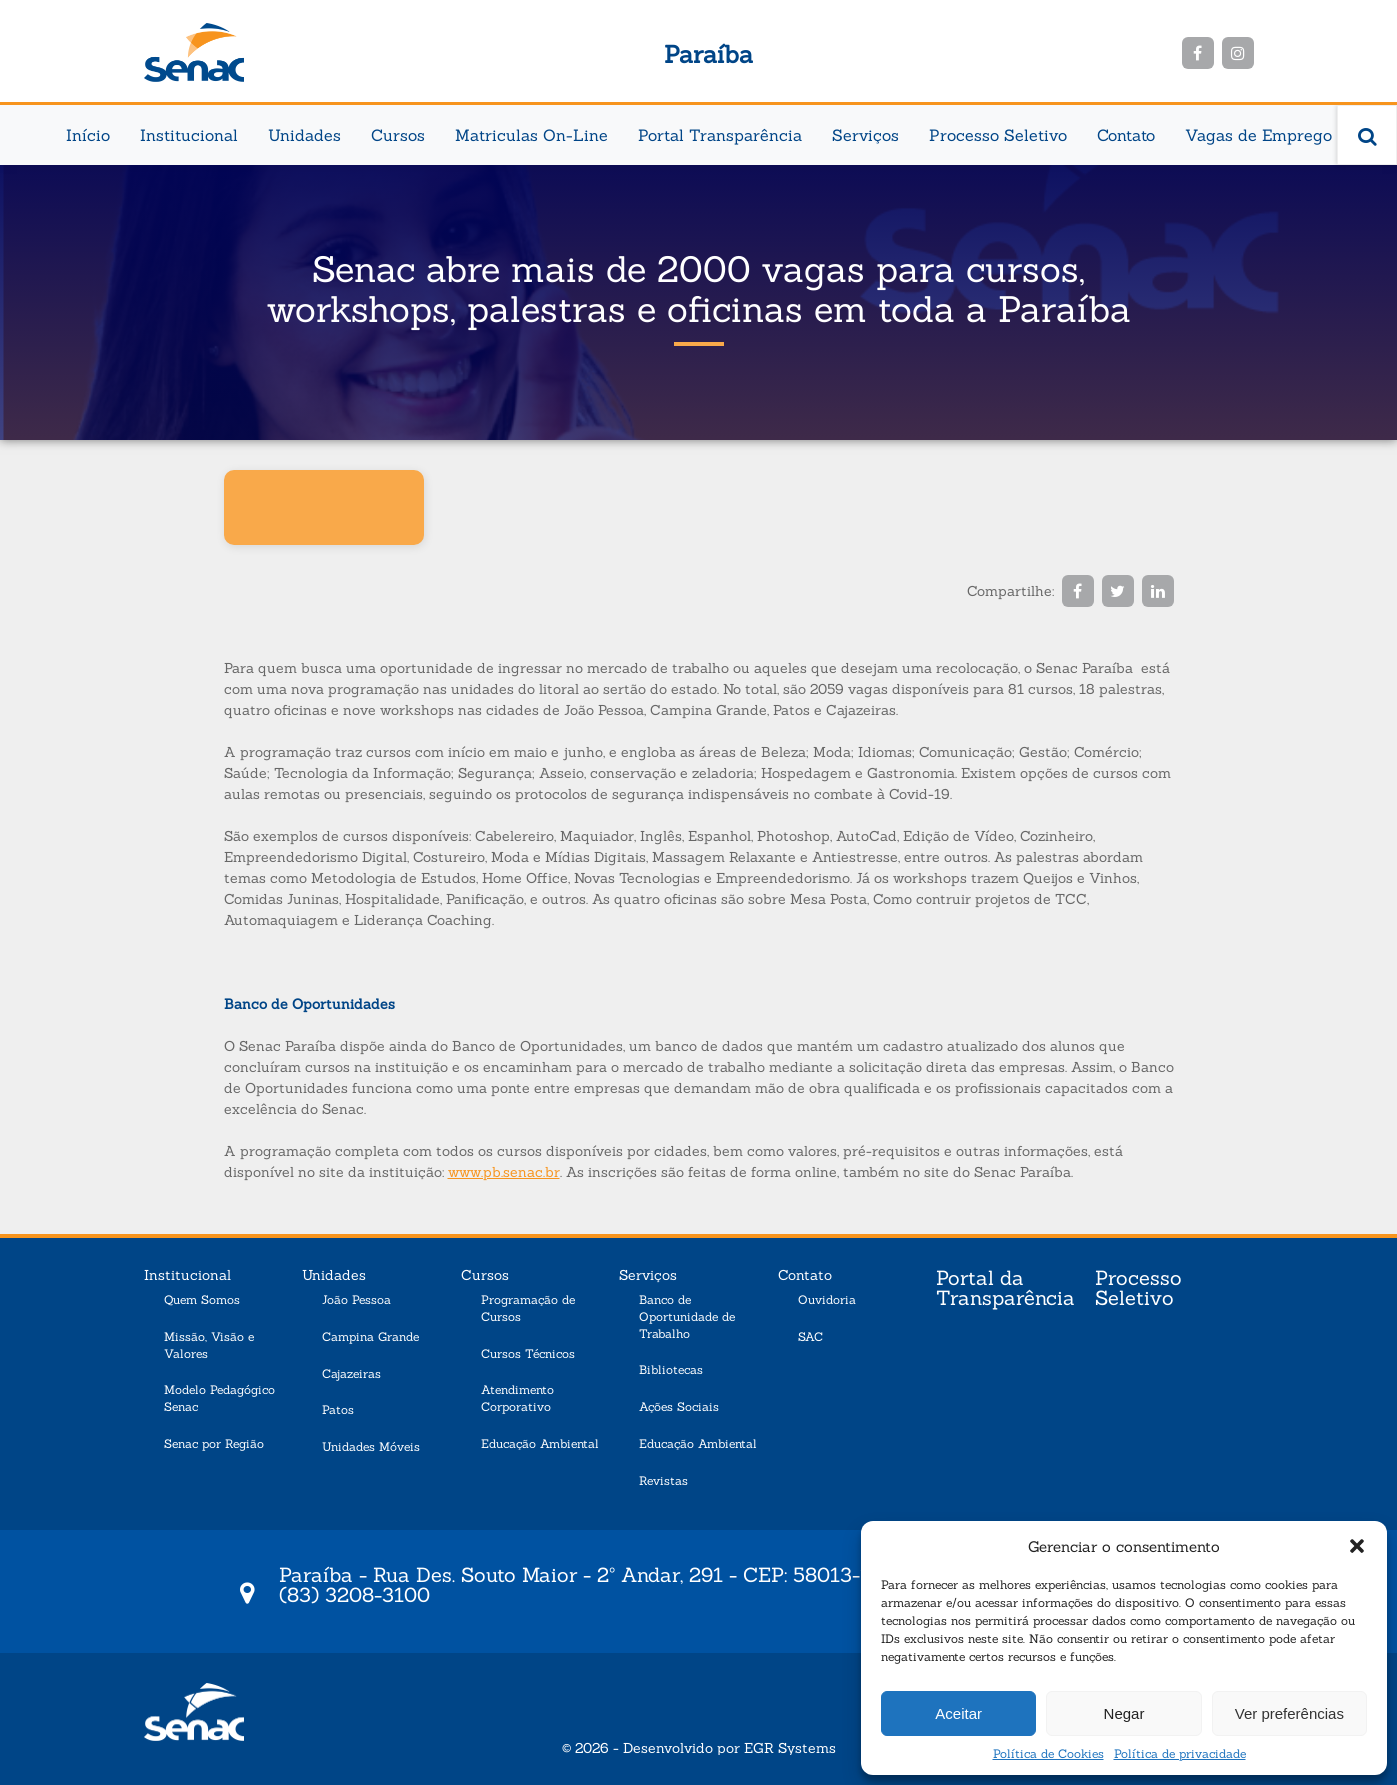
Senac (194, 52)
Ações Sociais (679, 1406)
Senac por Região (214, 1443)
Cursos (398, 135)
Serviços (865, 135)
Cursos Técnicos (528, 1353)
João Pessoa (356, 1299)
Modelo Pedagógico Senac (219, 1398)
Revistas (663, 1480)
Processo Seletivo (998, 135)
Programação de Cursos (528, 1308)
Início (88, 135)
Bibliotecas (671, 1369)
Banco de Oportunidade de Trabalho (687, 1316)
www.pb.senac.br (504, 1172)
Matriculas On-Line (531, 135)
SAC (810, 1336)
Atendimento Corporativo (517, 1398)
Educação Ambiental (540, 1443)
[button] (1357, 1546)
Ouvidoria (827, 1299)
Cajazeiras (351, 1373)
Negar (1124, 1713)
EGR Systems (790, 1748)
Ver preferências (1289, 1713)
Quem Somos (202, 1299)
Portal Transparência (720, 135)
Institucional (189, 135)
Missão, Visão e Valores (209, 1345)
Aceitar (958, 1713)
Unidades (304, 135)
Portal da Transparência (1005, 1289)
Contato (1126, 135)
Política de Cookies (1048, 1753)
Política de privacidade (1180, 1753)
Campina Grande (370, 1336)
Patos (338, 1409)
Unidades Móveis (371, 1446)
